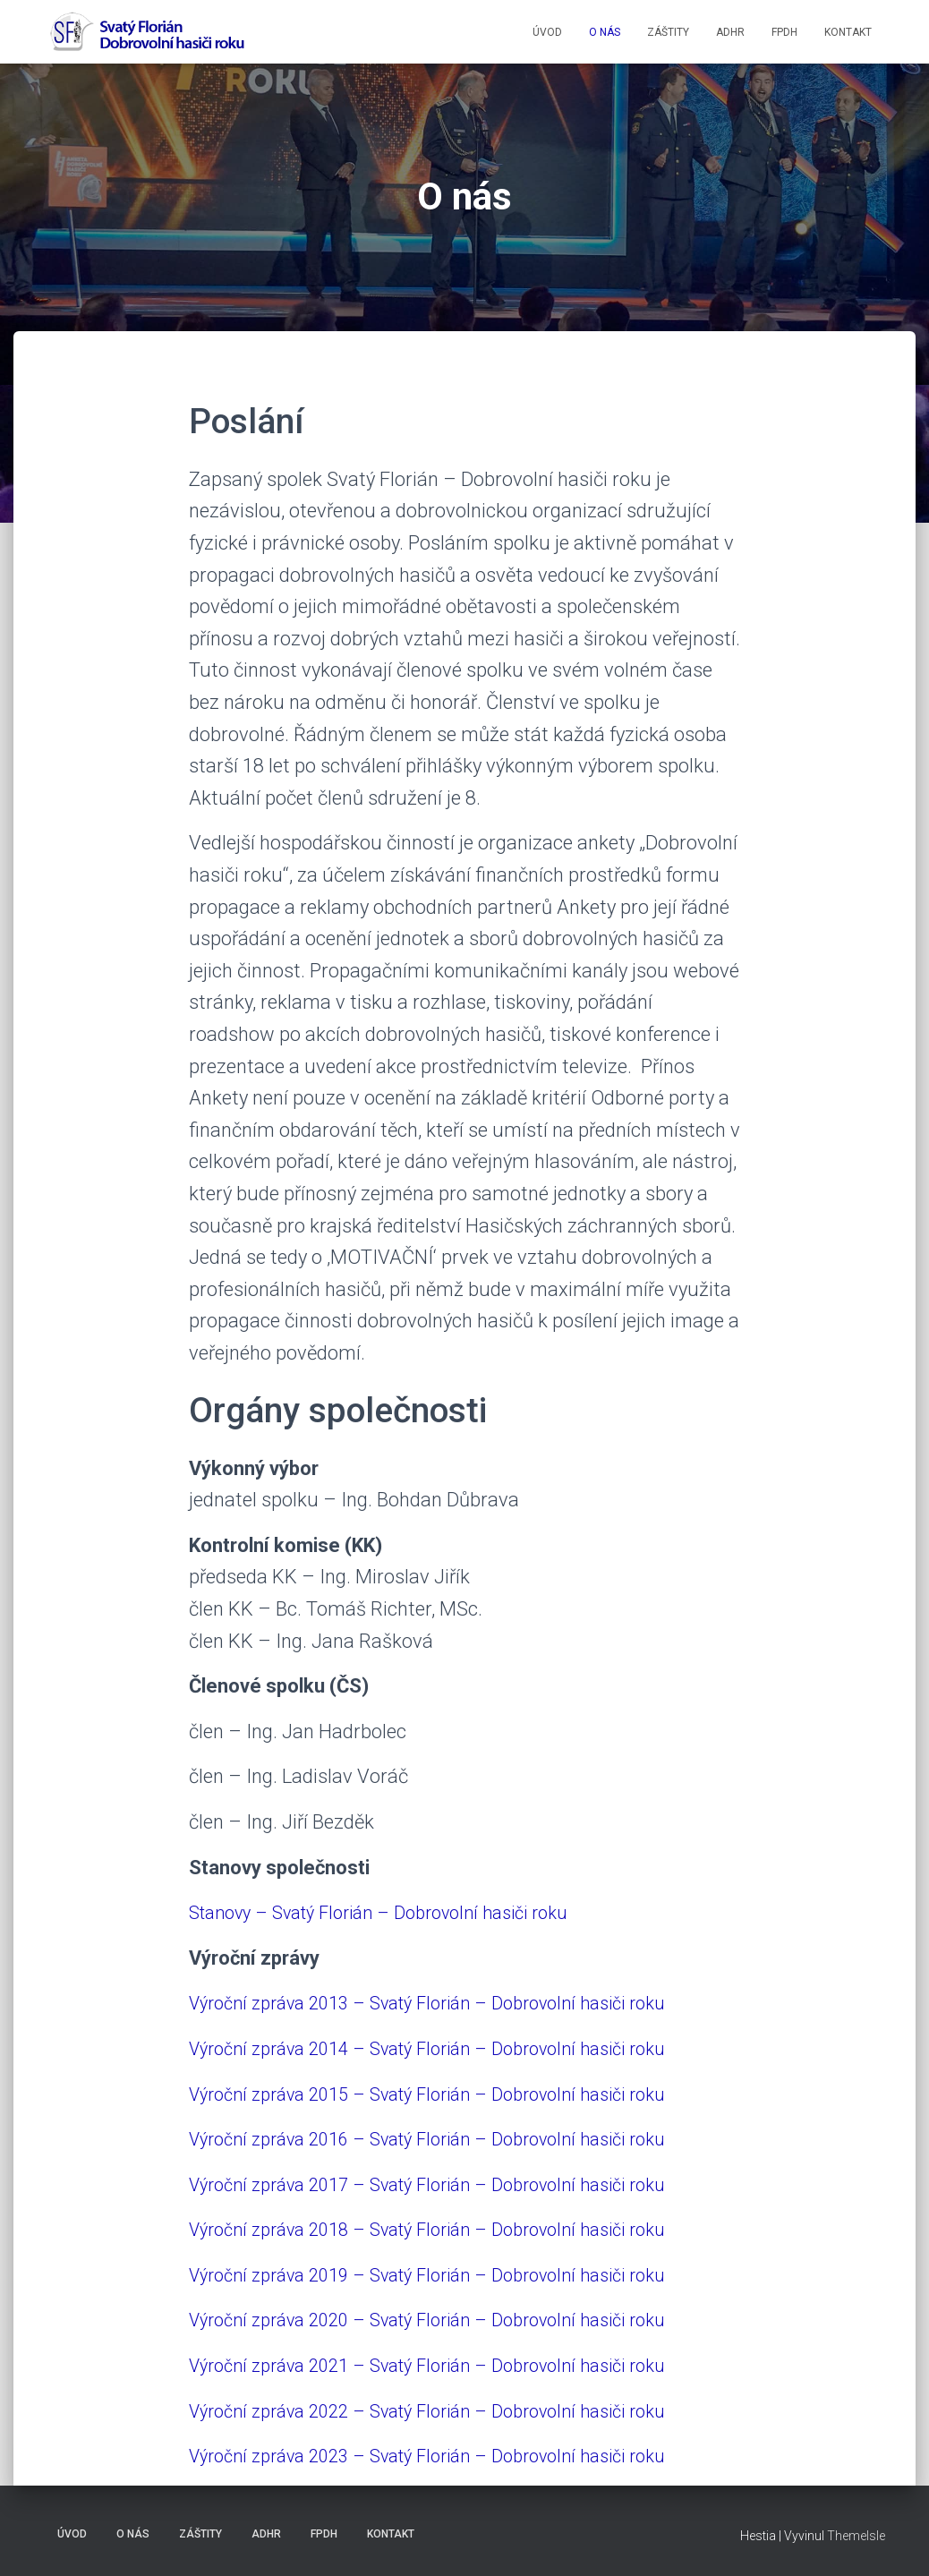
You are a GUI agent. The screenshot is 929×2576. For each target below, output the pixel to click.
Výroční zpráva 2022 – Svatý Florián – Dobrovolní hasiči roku (450, 2411)
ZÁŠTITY (668, 32)
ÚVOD (547, 32)
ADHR (730, 32)
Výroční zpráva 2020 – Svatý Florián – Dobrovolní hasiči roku (450, 2319)
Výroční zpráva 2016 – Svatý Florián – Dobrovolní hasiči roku (450, 2139)
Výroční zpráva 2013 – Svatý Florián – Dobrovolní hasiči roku (450, 2003)
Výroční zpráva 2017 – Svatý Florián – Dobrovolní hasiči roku (450, 2184)
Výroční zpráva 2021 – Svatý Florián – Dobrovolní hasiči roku (450, 2365)
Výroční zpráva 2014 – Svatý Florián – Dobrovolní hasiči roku (450, 2048)
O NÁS (604, 32)
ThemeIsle (856, 2536)
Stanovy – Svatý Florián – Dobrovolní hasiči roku (397, 1912)
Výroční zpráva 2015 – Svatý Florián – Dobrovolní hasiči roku (450, 2094)
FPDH (784, 32)
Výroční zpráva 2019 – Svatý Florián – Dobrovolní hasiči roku (450, 2275)
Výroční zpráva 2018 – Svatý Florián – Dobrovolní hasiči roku (450, 2229)
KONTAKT (848, 32)
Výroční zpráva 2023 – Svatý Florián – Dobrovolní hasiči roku (450, 2455)
